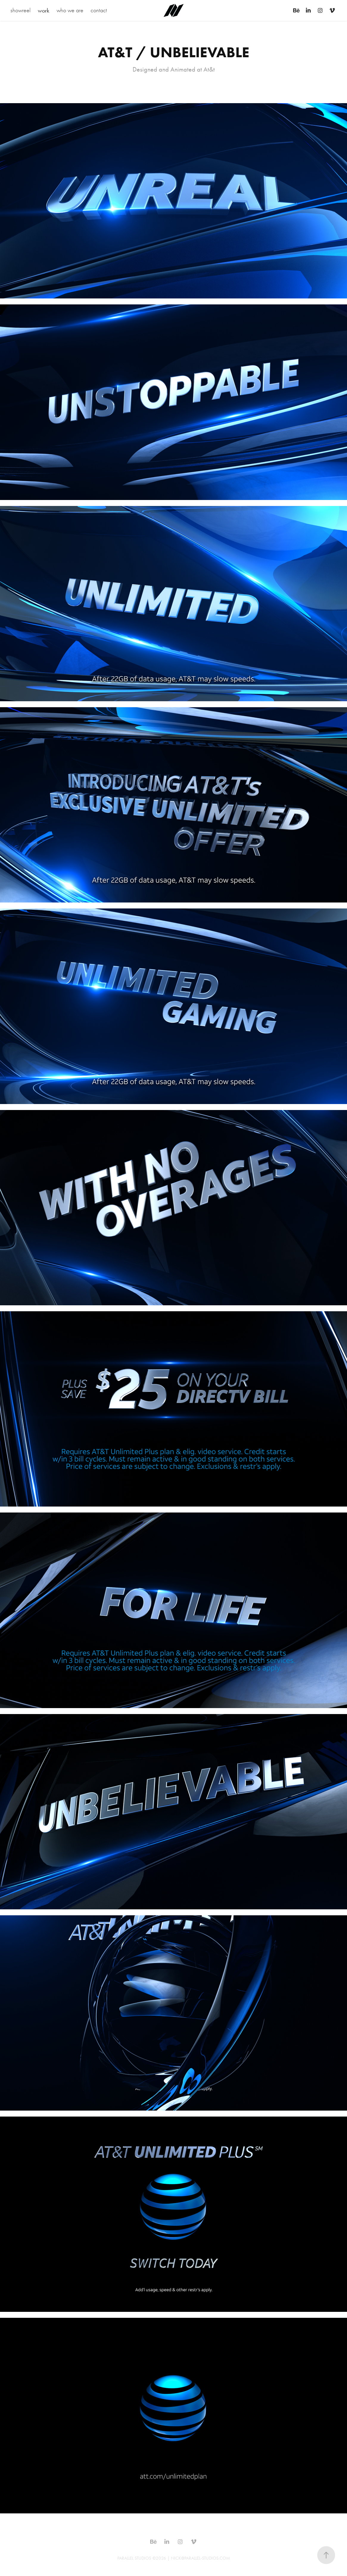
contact (99, 10)
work (43, 10)
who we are (70, 10)
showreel (20, 10)
